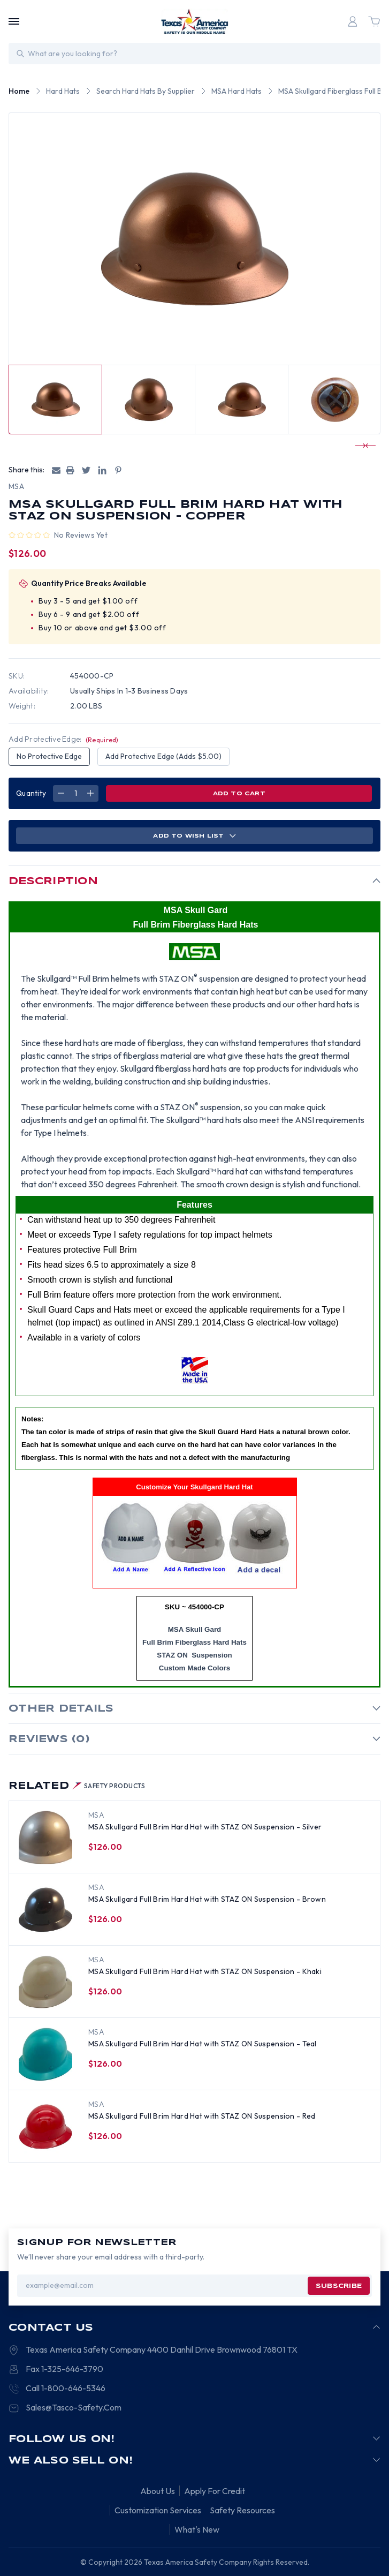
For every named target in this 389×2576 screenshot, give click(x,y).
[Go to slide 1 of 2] (360, 445)
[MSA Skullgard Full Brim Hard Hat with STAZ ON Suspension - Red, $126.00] (45, 2126)
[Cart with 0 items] (374, 21)
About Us (157, 2490)
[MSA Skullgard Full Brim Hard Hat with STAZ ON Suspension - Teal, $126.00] (45, 2054)
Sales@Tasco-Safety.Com (73, 2407)
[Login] (352, 21)
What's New (196, 2529)
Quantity (31, 793)
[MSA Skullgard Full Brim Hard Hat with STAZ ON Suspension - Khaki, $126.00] (45, 1982)
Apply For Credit (214, 2490)
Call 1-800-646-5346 (65, 2388)
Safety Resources (242, 2510)
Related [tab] (77, 1786)
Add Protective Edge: (64, 739)
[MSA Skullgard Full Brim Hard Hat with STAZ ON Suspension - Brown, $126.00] (45, 1910)
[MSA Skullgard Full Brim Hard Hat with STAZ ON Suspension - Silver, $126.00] (45, 1837)
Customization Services (158, 2510)
